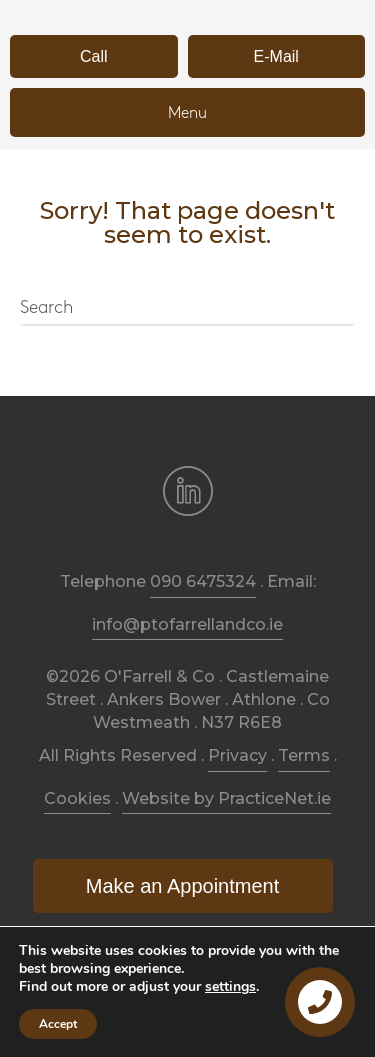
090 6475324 (203, 581)
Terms (304, 755)
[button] (94, 56)
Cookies (77, 798)
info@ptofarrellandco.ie (187, 624)
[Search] (187, 309)
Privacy (237, 755)
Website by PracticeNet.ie (226, 798)
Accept (58, 1024)
